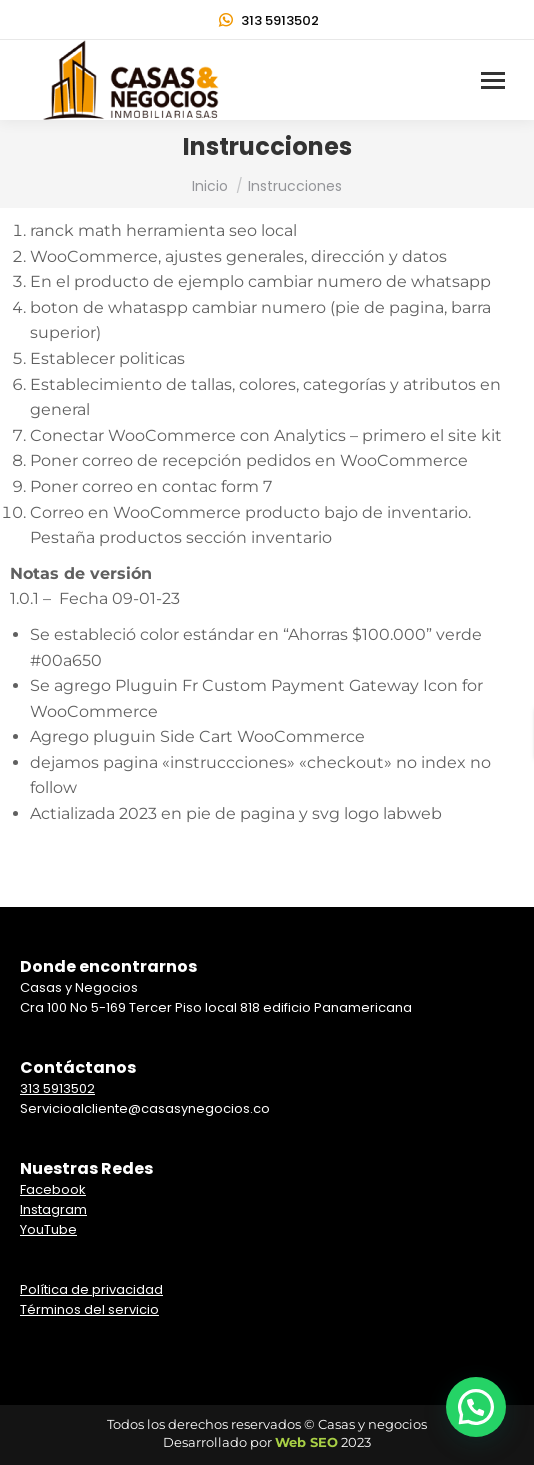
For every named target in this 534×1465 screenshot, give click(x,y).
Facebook (53, 1189)
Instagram (53, 1209)
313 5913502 (267, 20)
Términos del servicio (89, 1309)
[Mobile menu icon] (493, 80)
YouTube (48, 1229)
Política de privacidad (91, 1289)
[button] (476, 1407)
